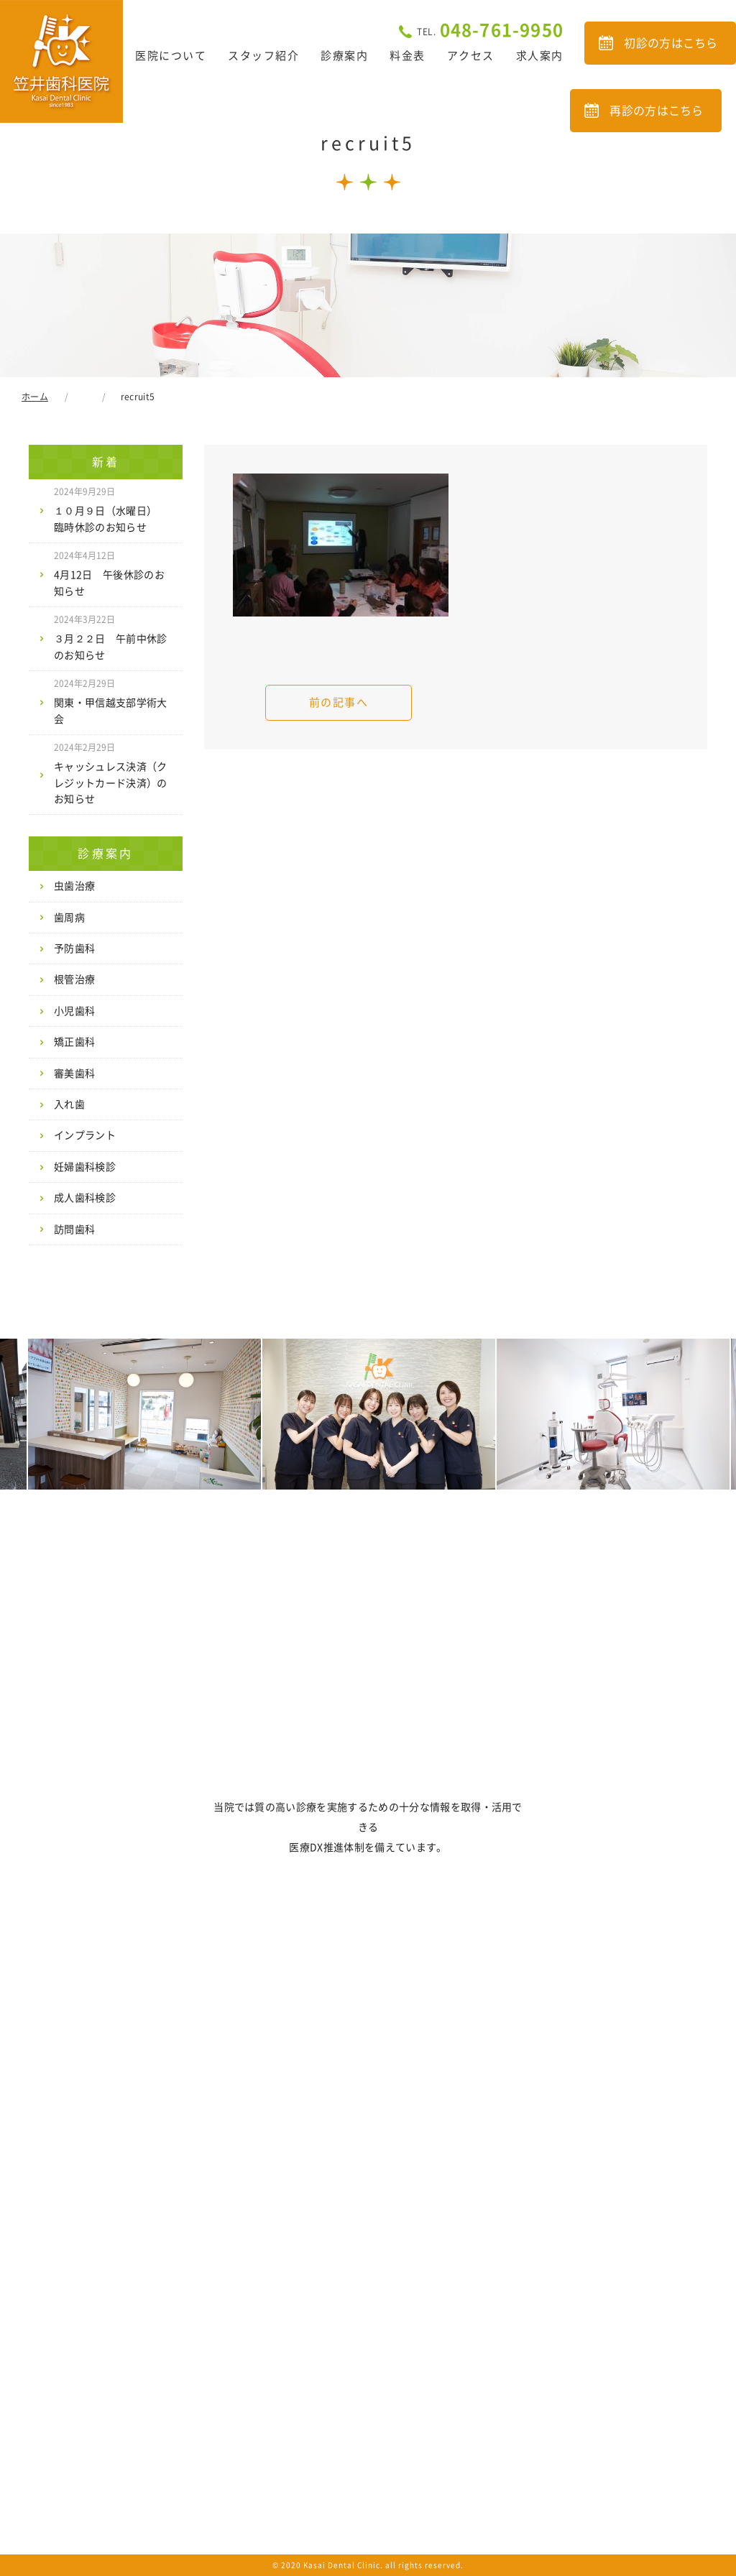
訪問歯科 (74, 1229)
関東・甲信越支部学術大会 (110, 701)
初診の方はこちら (671, 43)
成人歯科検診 (85, 1198)
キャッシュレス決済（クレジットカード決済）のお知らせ (110, 773)
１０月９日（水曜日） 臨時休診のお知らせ (110, 509)
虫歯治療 (74, 886)
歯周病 (69, 918)
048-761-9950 (490, 30)
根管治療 (74, 979)
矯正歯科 (74, 1042)
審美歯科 (74, 1073)
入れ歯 (69, 1104)
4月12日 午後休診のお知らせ (109, 573)
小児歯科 (74, 1011)
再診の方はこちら (657, 110)
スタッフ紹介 (263, 55)
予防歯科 (74, 948)
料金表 (408, 55)
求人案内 (540, 55)
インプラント (85, 1135)
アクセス (470, 55)
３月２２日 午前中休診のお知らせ (110, 637)
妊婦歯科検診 (85, 1167)
